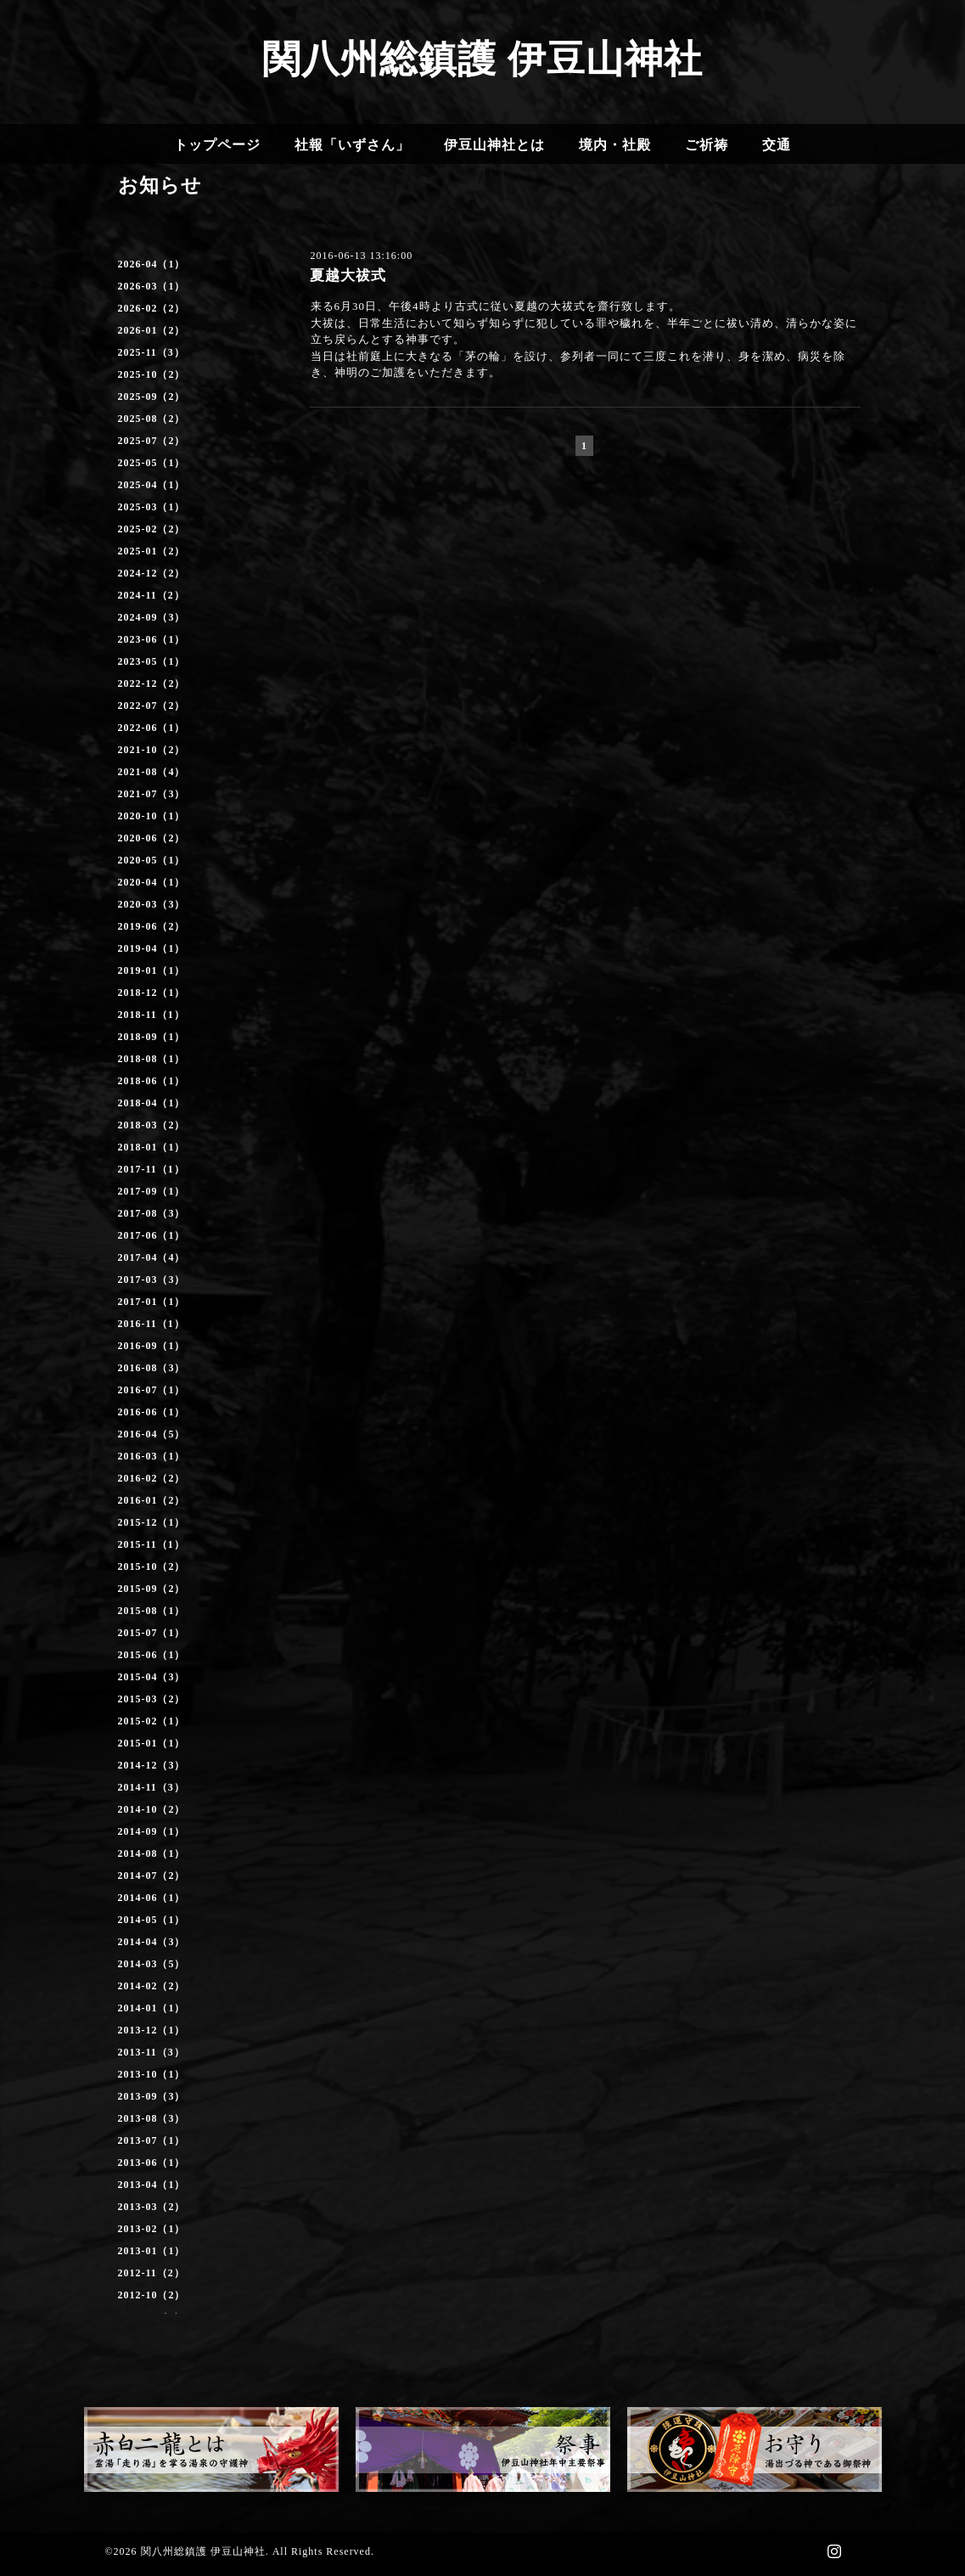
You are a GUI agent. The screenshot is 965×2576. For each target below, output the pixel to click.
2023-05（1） (152, 661)
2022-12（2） (152, 683)
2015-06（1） (152, 1655)
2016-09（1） (152, 1346)
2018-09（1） (152, 1037)
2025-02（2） (152, 529)
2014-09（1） (152, 1831)
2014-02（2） (152, 1986)
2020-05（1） (152, 860)
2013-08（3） (152, 2118)
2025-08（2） (152, 419)
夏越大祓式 (348, 275)
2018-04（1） (152, 1103)
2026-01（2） (152, 330)
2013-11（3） (151, 2052)
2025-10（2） (152, 374)
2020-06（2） (152, 838)
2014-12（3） (152, 1765)
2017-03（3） (152, 1279)
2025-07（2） (152, 441)
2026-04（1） (152, 264)
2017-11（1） (151, 1169)
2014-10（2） (152, 1809)
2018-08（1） (152, 1059)
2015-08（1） (152, 1611)
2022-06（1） (152, 728)
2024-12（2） (152, 573)
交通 (776, 145)
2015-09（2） (152, 1589)
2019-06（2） (152, 926)
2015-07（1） (152, 1633)
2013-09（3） (152, 2096)
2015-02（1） (152, 1721)
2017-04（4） (152, 1257)
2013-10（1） (152, 2074)
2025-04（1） (152, 485)
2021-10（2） (152, 750)
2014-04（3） (152, 1942)
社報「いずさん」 (352, 145)
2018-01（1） (152, 1147)
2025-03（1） (152, 507)
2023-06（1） (152, 639)
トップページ (217, 145)
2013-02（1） (152, 2229)
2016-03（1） (152, 1456)
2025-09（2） (152, 396)
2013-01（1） (152, 2251)
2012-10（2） (152, 2295)
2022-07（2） (152, 705)
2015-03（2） (152, 1699)
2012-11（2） (151, 2273)
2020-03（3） (152, 904)
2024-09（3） (152, 617)
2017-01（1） (152, 1302)
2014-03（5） (152, 1964)
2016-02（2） (152, 1478)
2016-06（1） (152, 1412)
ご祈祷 (706, 145)
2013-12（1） (152, 2030)
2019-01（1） (152, 970)
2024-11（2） (151, 595)
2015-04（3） (152, 1677)
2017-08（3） (152, 1213)
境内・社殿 (615, 145)
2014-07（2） (152, 1875)
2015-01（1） (152, 1743)
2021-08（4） (152, 772)
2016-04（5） (152, 1434)
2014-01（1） (152, 2008)
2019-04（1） (152, 948)
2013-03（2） (152, 2207)
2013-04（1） (152, 2185)
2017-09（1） (152, 1191)
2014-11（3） (151, 1787)
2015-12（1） (152, 1522)
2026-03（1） (152, 286)
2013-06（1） (152, 2162)
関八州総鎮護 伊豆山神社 (482, 59)
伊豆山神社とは (494, 145)
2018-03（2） (152, 1125)
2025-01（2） (152, 551)
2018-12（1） (152, 992)
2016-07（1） (152, 1390)
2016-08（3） (152, 1368)
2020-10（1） (152, 816)
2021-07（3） (152, 794)
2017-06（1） (152, 1235)
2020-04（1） (152, 882)
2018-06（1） (152, 1081)
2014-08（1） (152, 1853)
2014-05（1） (152, 1920)
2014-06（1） (152, 1898)
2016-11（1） (151, 1324)
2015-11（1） (151, 1544)
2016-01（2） (152, 1500)
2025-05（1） (152, 463)
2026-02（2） (152, 308)
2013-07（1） (152, 2140)
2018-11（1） (151, 1015)
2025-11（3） (151, 352)
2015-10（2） (152, 1566)
